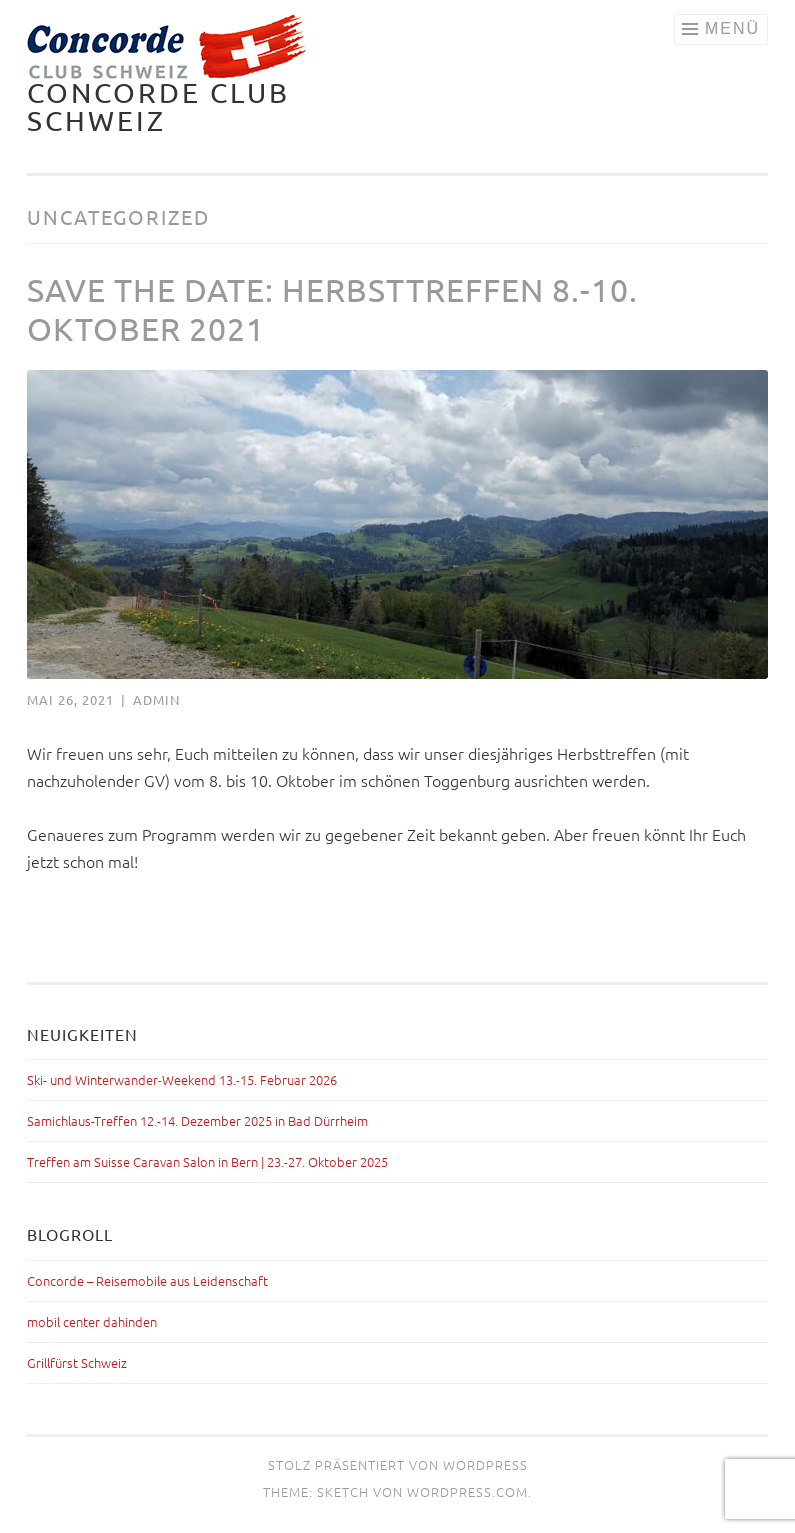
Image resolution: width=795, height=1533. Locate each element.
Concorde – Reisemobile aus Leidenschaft (147, 1280)
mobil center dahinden (92, 1321)
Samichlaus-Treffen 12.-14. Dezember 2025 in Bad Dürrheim (197, 1120)
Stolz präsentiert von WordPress (398, 1464)
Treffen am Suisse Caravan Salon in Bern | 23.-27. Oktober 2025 (207, 1161)
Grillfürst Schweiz (77, 1362)
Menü (732, 28)
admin (156, 699)
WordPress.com (467, 1491)
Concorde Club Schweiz (158, 106)
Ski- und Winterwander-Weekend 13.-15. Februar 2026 (182, 1079)
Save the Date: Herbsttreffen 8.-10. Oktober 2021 (332, 309)
